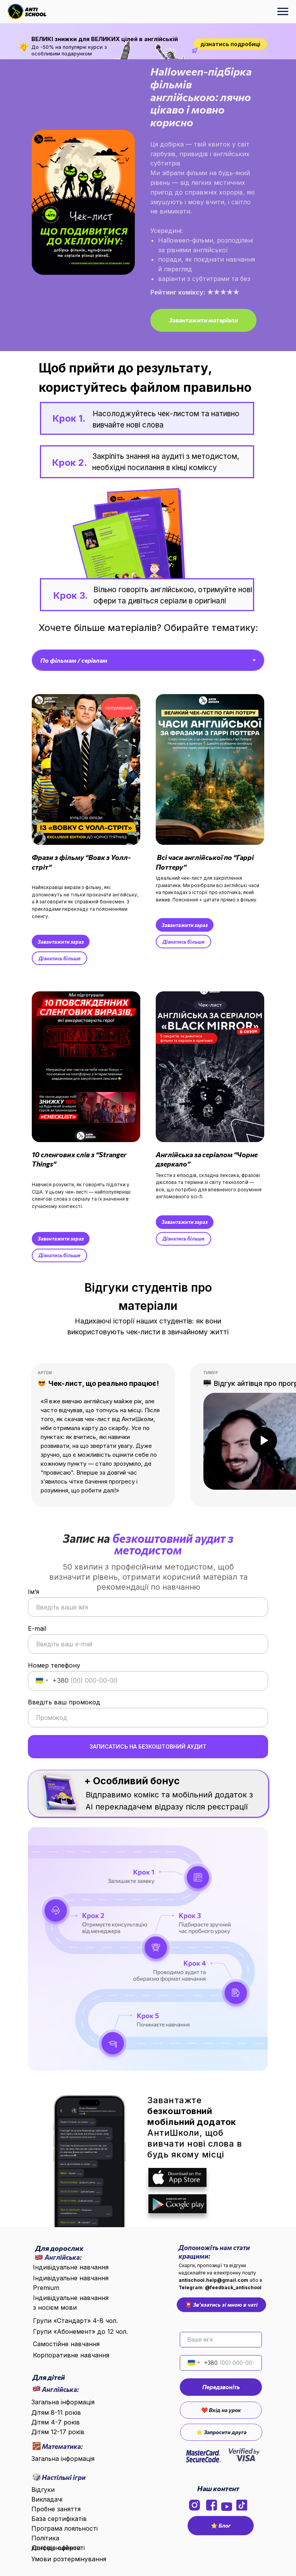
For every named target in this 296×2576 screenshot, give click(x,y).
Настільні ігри (64, 2477)
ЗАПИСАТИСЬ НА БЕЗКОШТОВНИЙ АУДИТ (148, 1746)
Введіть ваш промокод (64, 1702)
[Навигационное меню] (282, 12)
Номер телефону (54, 1665)
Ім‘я (33, 1592)
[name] (221, 2339)
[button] (203, 320)
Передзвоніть (221, 2386)
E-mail (37, 1628)
